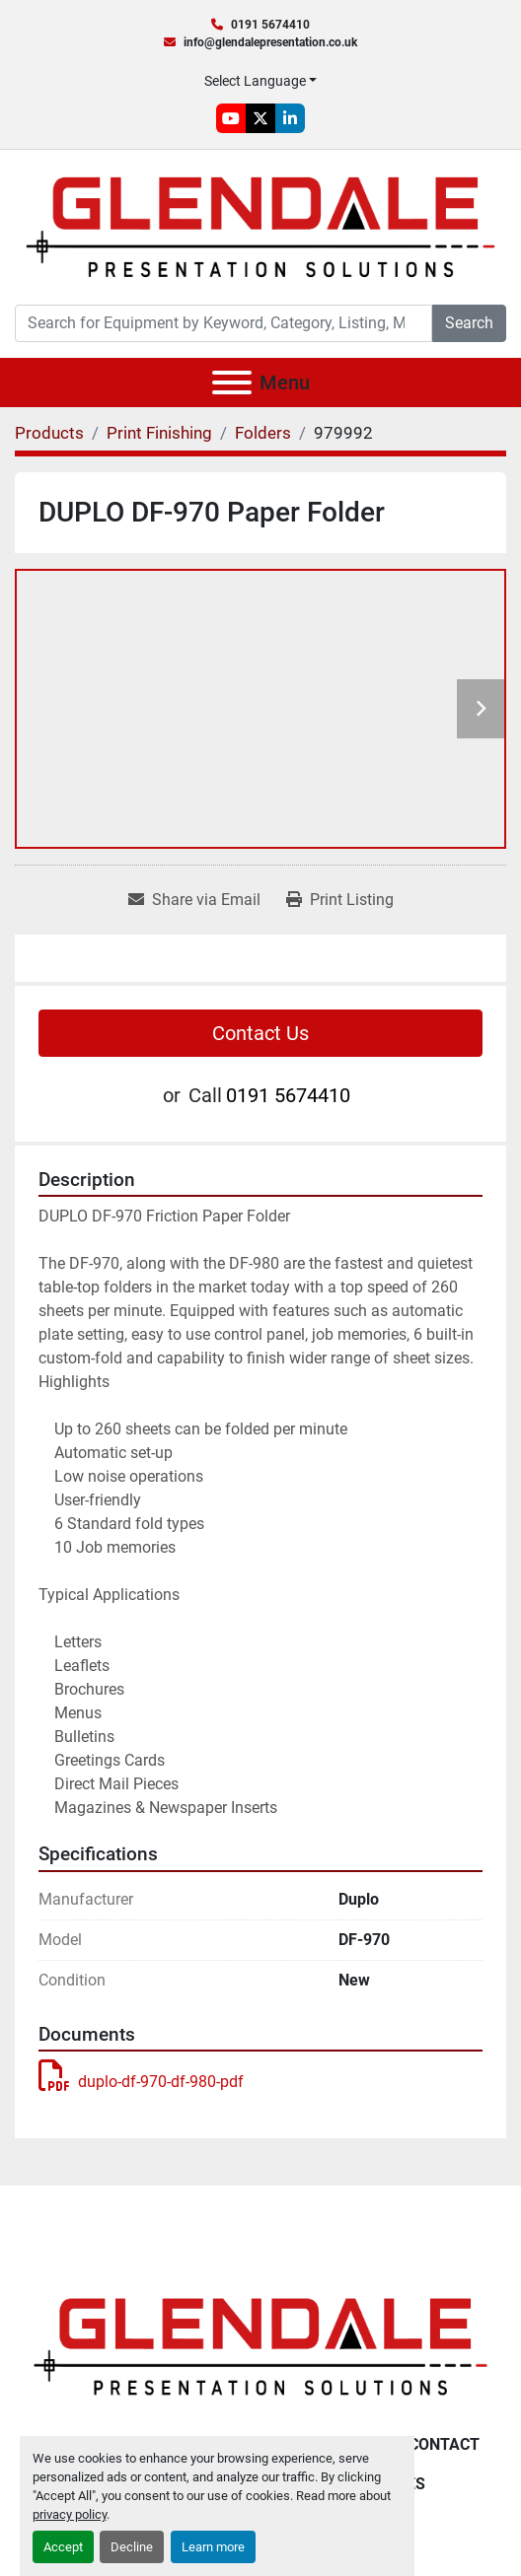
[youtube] (231, 118)
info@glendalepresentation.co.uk (270, 42)
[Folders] (263, 433)
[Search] (223, 323)
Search (469, 322)
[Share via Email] (194, 900)
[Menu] (232, 382)
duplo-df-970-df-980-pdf (141, 2081)
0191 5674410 (270, 25)
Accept (63, 2547)
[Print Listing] (340, 900)
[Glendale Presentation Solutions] (260, 2345)
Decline (132, 2547)
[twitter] (260, 118)
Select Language (255, 81)
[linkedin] (290, 118)
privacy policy (70, 2514)
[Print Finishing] (159, 433)
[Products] (49, 433)
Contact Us (260, 1033)
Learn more (213, 2547)
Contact (444, 2444)
